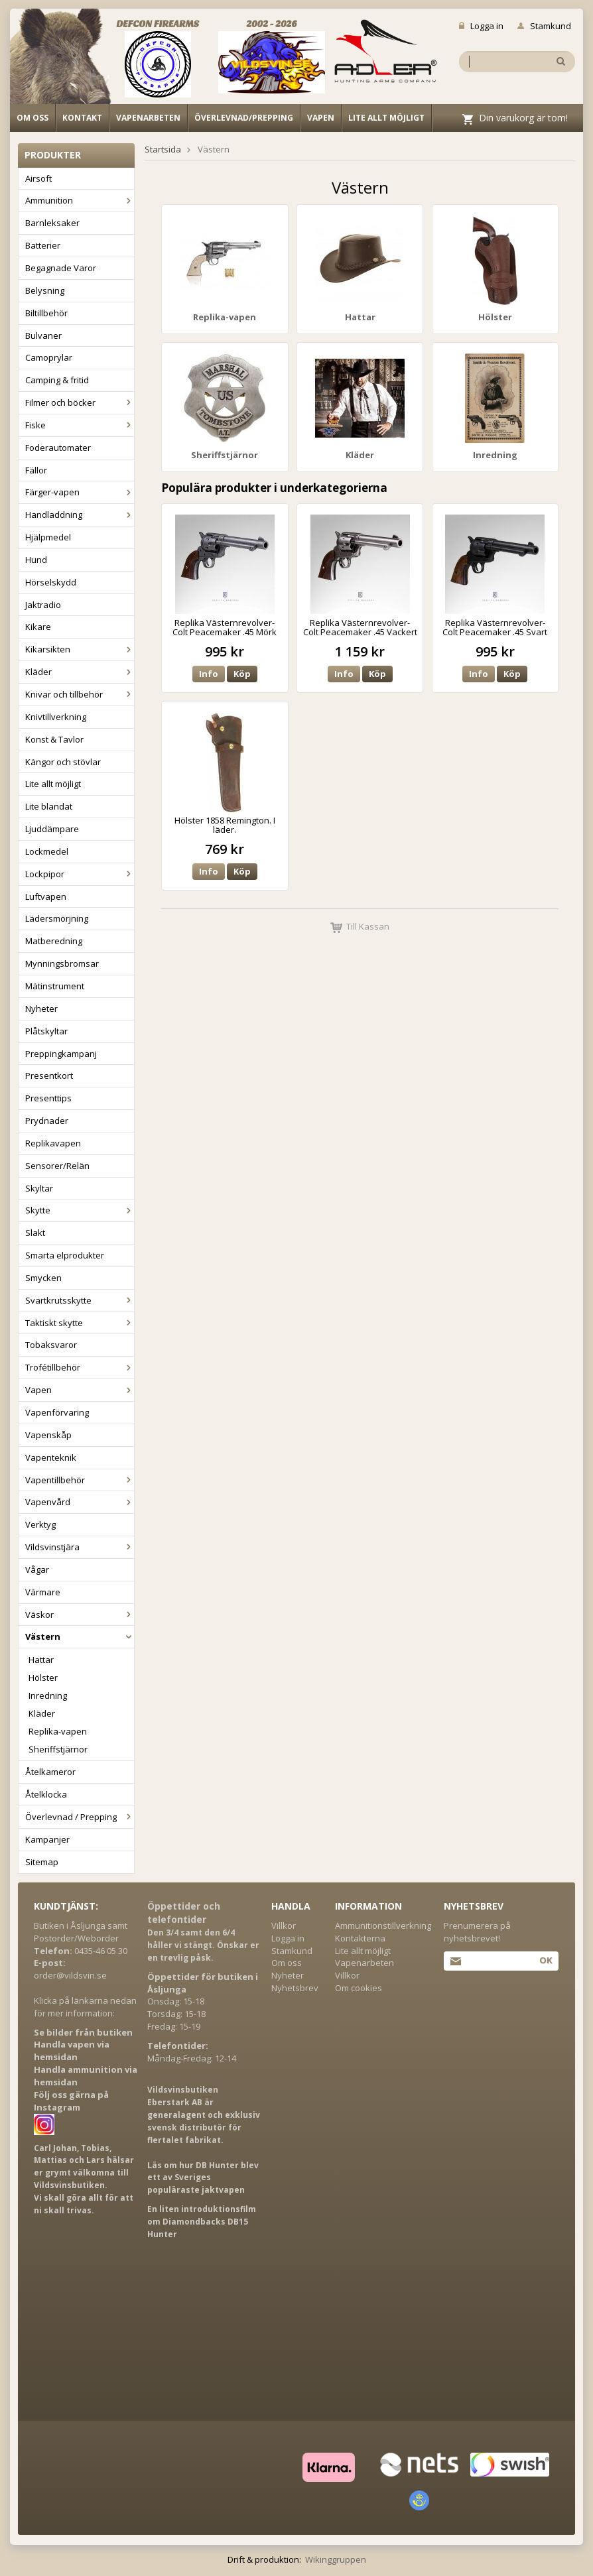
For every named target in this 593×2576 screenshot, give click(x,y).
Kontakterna (360, 1938)
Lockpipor (79, 874)
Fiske (79, 425)
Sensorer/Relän (57, 1166)
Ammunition (79, 200)
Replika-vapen (58, 1731)
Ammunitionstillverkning (383, 1926)
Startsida (163, 149)
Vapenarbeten (148, 117)
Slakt (35, 1233)
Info (208, 674)
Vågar (37, 1569)
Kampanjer (47, 1839)
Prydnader (46, 1121)
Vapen (320, 117)
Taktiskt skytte (79, 1323)
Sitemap (41, 1862)
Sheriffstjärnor (58, 1749)
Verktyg (40, 1524)
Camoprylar (48, 357)
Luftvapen (45, 896)
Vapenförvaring (57, 1412)
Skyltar (39, 1188)
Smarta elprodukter (64, 1255)
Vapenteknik (50, 1457)
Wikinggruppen (335, 2559)
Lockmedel (46, 851)
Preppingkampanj (61, 1054)
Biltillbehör (46, 313)
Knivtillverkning (55, 717)
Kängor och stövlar (63, 762)
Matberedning (53, 941)
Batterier (42, 245)
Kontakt (82, 117)
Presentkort (49, 1075)
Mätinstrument (54, 986)
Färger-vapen (79, 492)
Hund (36, 560)
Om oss (32, 117)
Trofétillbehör (79, 1367)
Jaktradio (43, 605)
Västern (79, 1636)
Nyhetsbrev (294, 1988)
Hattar (41, 1660)
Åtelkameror (50, 1772)
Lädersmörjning (56, 918)
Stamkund (544, 26)
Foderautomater (58, 448)
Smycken (43, 1278)
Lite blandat (48, 806)
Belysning (44, 290)
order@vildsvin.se (70, 1975)
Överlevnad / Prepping (79, 1817)
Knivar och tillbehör (79, 694)
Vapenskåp (48, 1435)
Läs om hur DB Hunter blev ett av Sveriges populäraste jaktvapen (203, 2178)
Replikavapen (53, 1143)
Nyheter (41, 1008)
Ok (545, 1960)
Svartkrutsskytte (79, 1300)
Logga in (481, 26)
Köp (242, 674)
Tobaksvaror (51, 1345)
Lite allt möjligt (386, 117)
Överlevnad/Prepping (243, 117)
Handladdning (79, 515)
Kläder (79, 672)
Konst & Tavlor (54, 739)
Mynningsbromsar (62, 963)
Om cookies (358, 1988)
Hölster (43, 1678)
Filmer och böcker (79, 402)
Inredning (48, 1695)
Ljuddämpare (52, 829)
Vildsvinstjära (79, 1547)
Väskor (79, 1615)
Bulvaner (43, 335)
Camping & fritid (57, 380)
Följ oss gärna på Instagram (71, 2101)
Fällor (36, 470)
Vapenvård (79, 1502)
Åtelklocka (46, 1794)
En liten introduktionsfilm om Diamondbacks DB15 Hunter (201, 2221)
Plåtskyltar (46, 1031)
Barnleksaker (52, 223)
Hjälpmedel (48, 537)
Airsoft (38, 178)
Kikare (38, 627)
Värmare (42, 1592)
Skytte (79, 1210)
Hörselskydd (50, 582)
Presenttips (48, 1098)
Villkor (283, 1926)
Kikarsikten (79, 649)
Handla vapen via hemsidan (71, 2050)
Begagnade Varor (60, 268)
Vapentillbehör (79, 1480)
